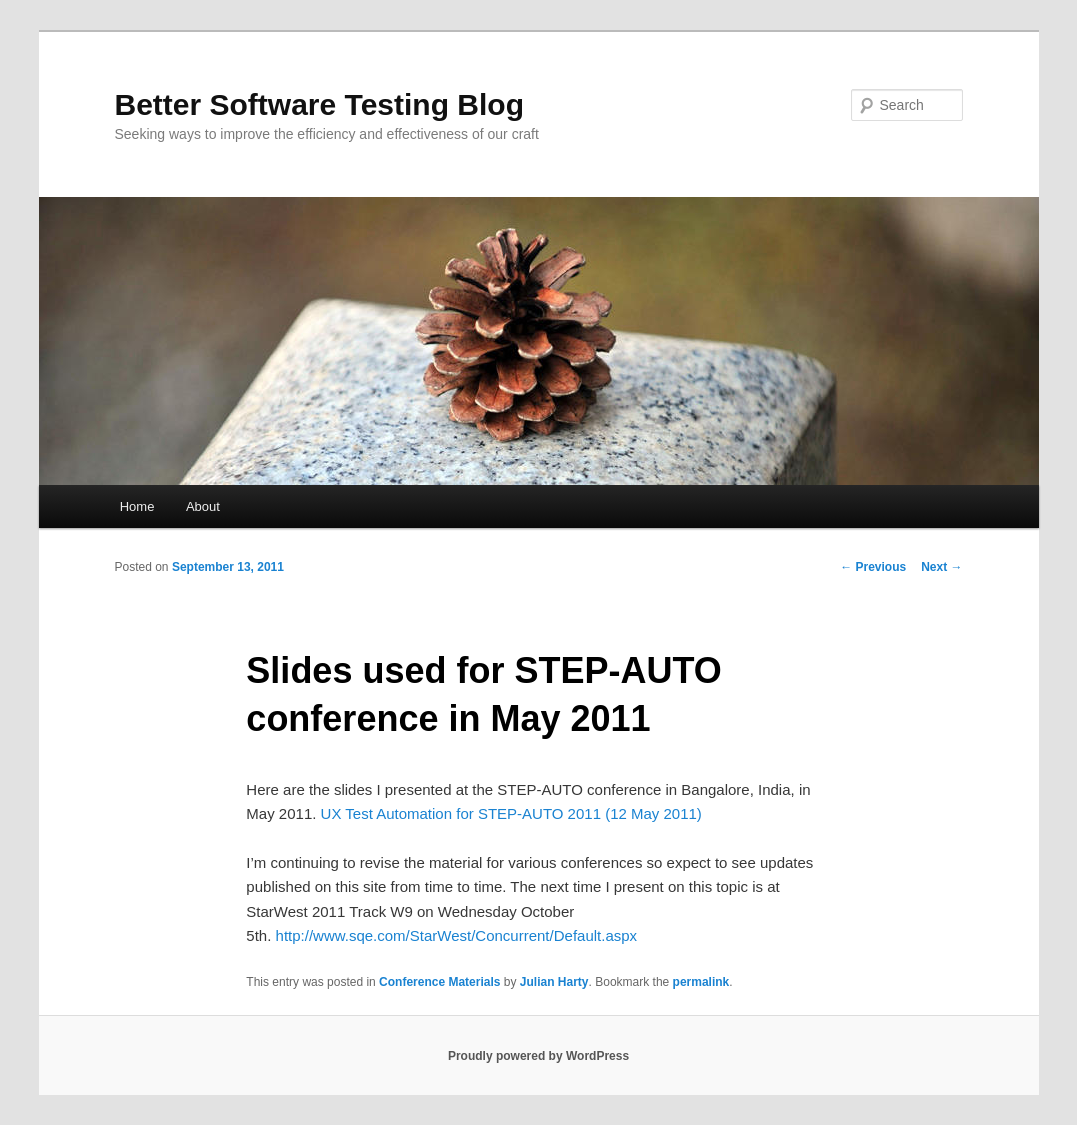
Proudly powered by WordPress (538, 1056)
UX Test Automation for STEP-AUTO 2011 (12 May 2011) (511, 813)
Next (941, 567)
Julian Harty (554, 982)
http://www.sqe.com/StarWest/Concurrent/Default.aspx (457, 935)
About (203, 506)
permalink (701, 982)
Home (137, 506)
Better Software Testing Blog (319, 104)
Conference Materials (439, 982)
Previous (873, 567)
